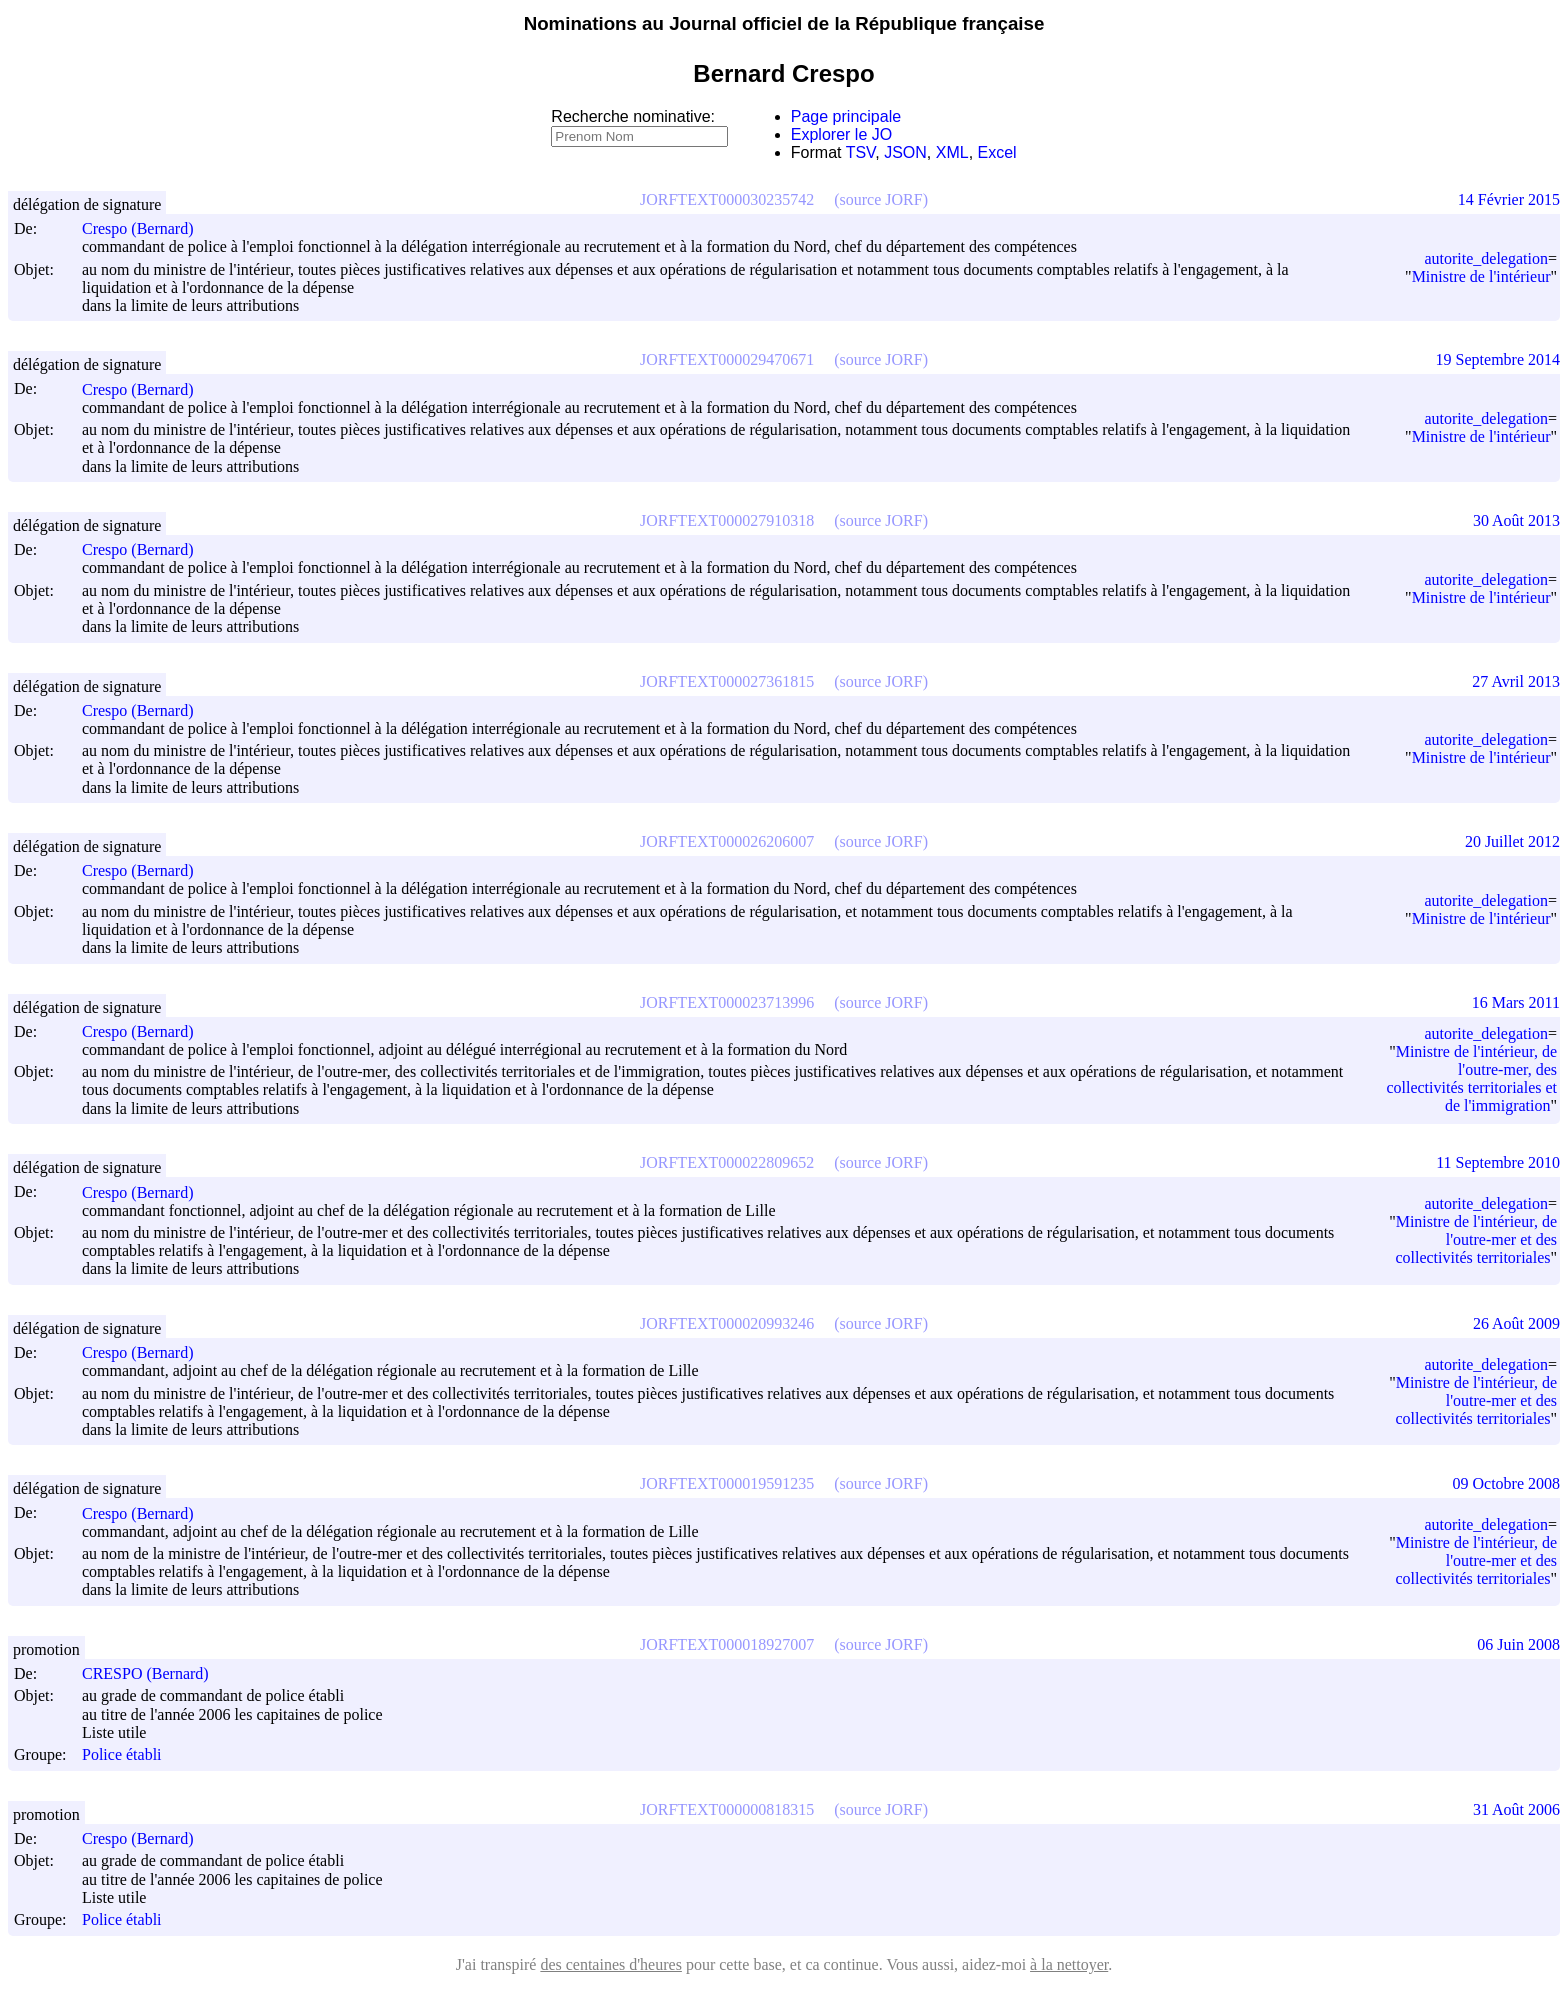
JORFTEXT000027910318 (727, 520)
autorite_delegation (1486, 258)
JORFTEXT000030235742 (727, 199)
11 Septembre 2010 (1498, 1162)
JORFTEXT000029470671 (727, 359)
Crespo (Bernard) (147, 228)
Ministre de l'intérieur (1481, 276)
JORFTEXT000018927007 (727, 1644)
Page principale (846, 116)
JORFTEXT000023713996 (727, 1002)
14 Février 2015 (1509, 199)
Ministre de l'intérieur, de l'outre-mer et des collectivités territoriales (1476, 1239)
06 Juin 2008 (1518, 1644)
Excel (997, 152)
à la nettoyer (1069, 1964)
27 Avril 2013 (1516, 681)
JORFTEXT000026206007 (727, 841)
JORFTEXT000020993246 (727, 1323)
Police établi (122, 1755)
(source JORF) (881, 199)
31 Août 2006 (1516, 1809)
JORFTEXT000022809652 (727, 1162)
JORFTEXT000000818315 (727, 1809)
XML (952, 152)
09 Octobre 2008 (1506, 1483)
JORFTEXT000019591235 (727, 1483)
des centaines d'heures (611, 1964)
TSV (861, 152)
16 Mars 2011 (1516, 1002)
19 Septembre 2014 (1498, 359)
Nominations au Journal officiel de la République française (784, 23)
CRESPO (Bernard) (154, 1673)
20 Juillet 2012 (1512, 841)
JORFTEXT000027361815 (727, 681)
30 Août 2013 (1516, 520)
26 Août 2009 (1516, 1323)
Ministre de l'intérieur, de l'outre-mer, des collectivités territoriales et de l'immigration (1471, 1078)
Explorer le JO (841, 134)
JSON (905, 152)
